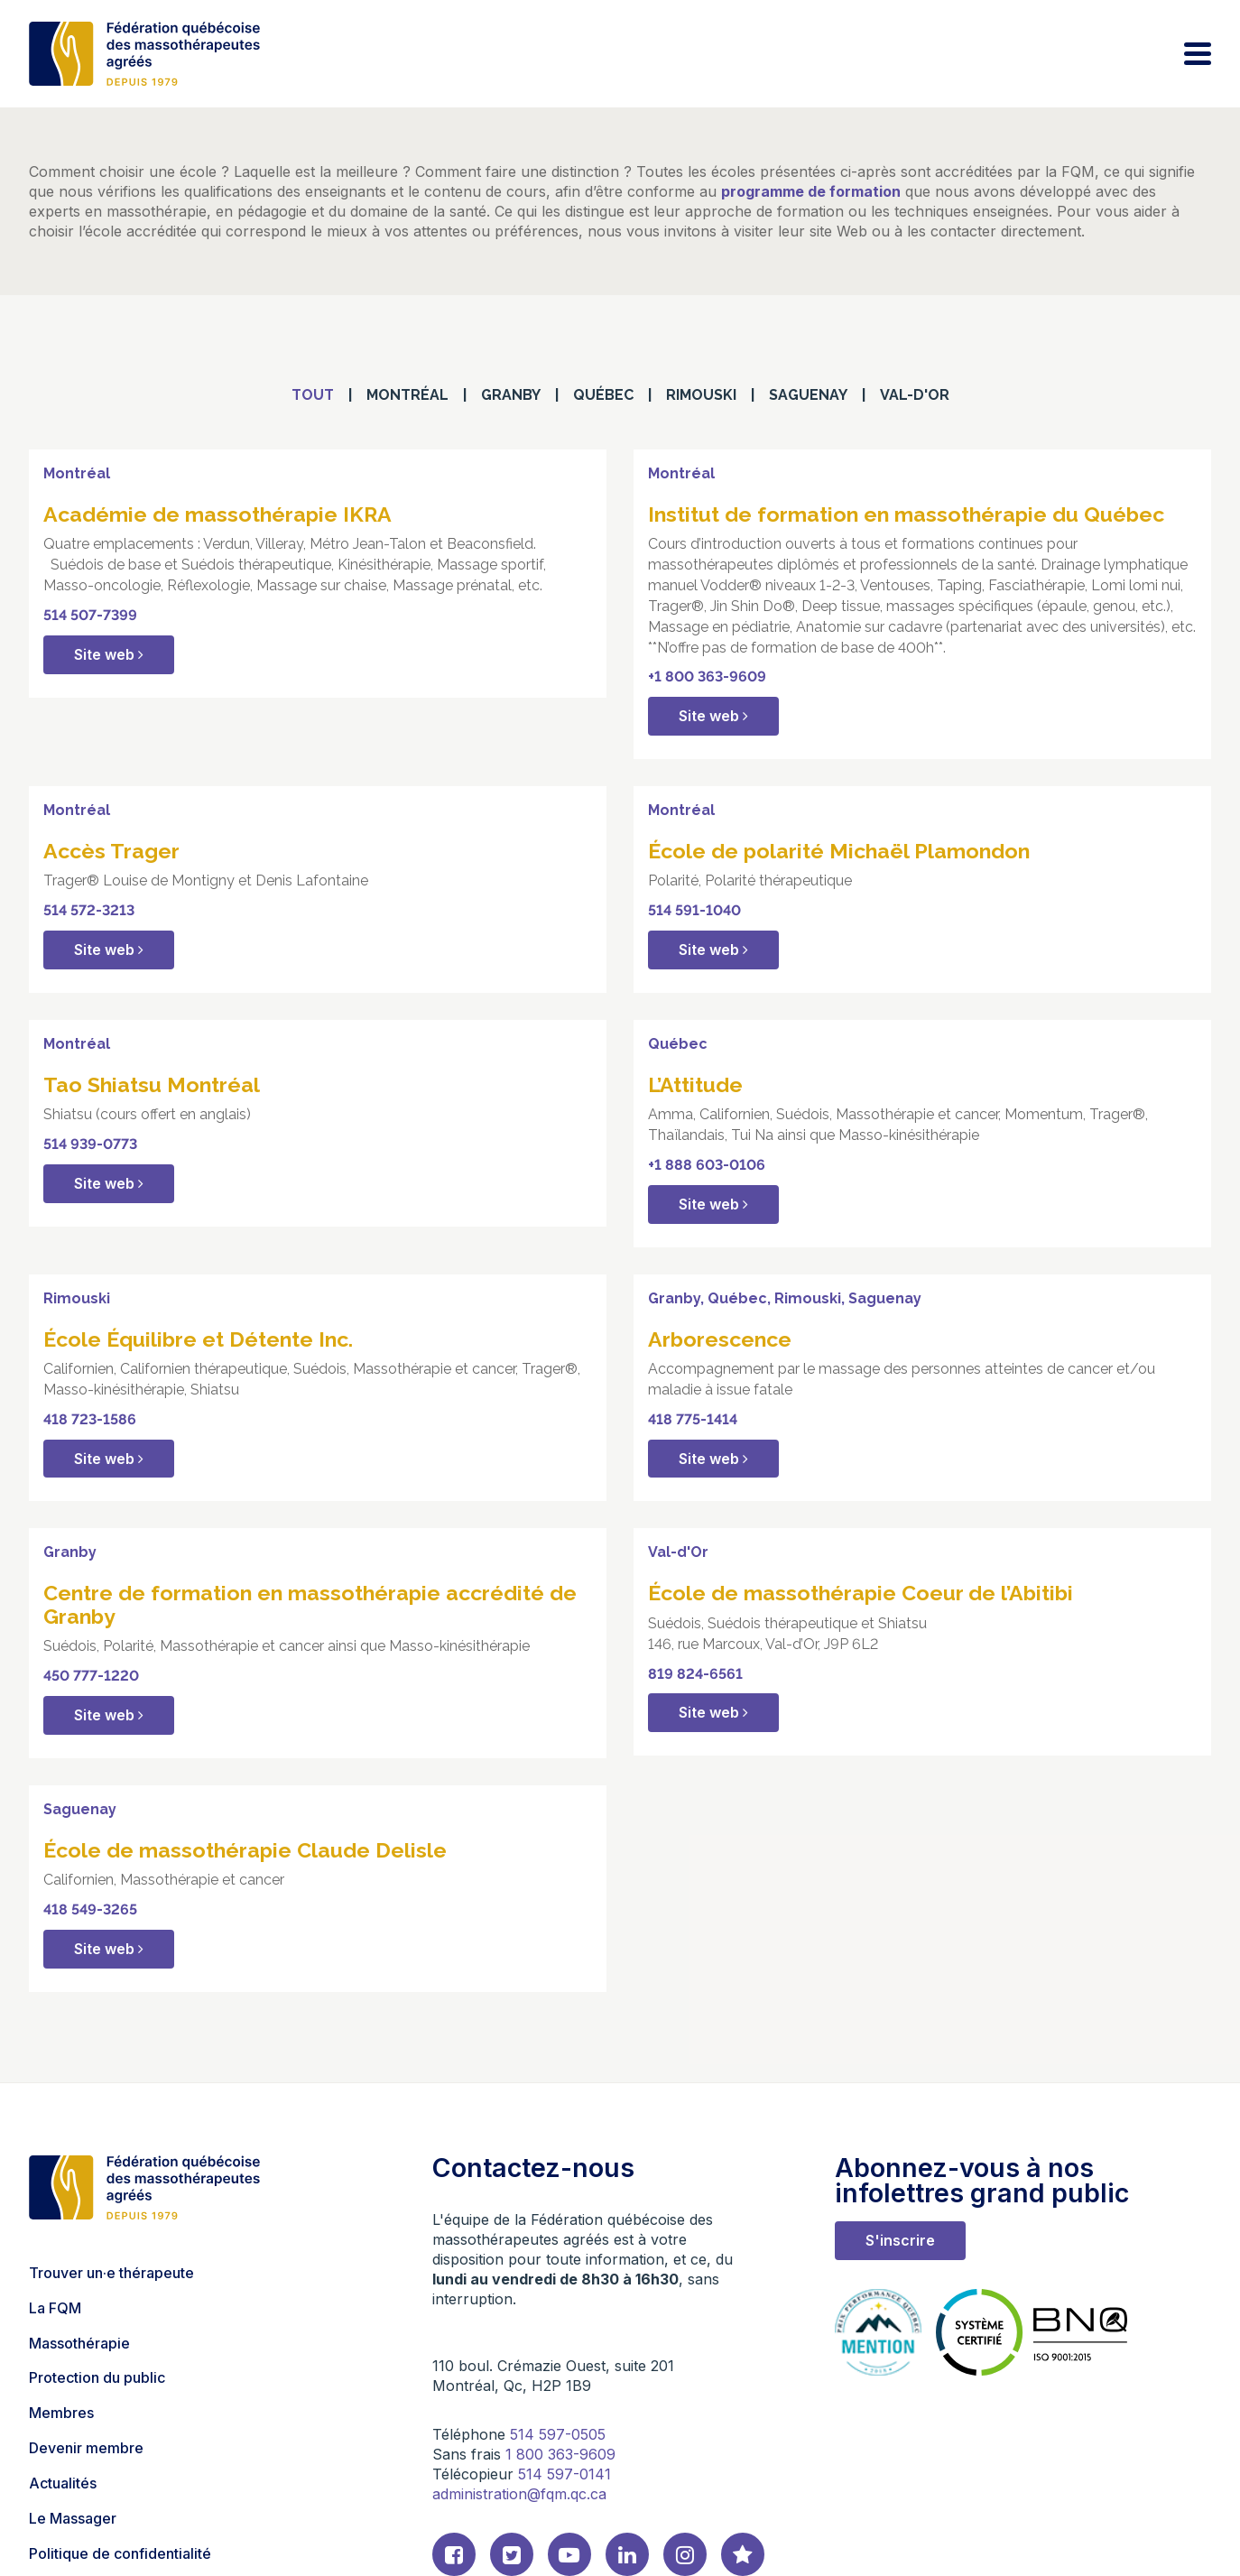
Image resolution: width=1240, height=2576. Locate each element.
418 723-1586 (89, 1419)
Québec (603, 394)
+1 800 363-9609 (707, 676)
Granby (511, 394)
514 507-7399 (90, 615)
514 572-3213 (88, 910)
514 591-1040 (694, 910)
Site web (108, 654)
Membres (61, 2413)
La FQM (55, 2308)
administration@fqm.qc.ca (519, 2494)
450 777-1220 (91, 1675)
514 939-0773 (90, 1144)
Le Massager (72, 2518)
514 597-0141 (564, 2474)
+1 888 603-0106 (706, 1164)
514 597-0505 (558, 2434)
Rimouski (701, 394)
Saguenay (808, 394)
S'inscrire (900, 2240)
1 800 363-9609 (560, 2454)
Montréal (407, 394)
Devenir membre (86, 2448)
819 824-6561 (695, 1673)
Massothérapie (79, 2343)
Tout (312, 394)
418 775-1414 (692, 1419)
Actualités (63, 2483)
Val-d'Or (914, 394)
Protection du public (97, 2377)
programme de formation (811, 191)
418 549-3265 (90, 1909)
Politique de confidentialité (120, 2553)
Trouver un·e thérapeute (111, 2273)
